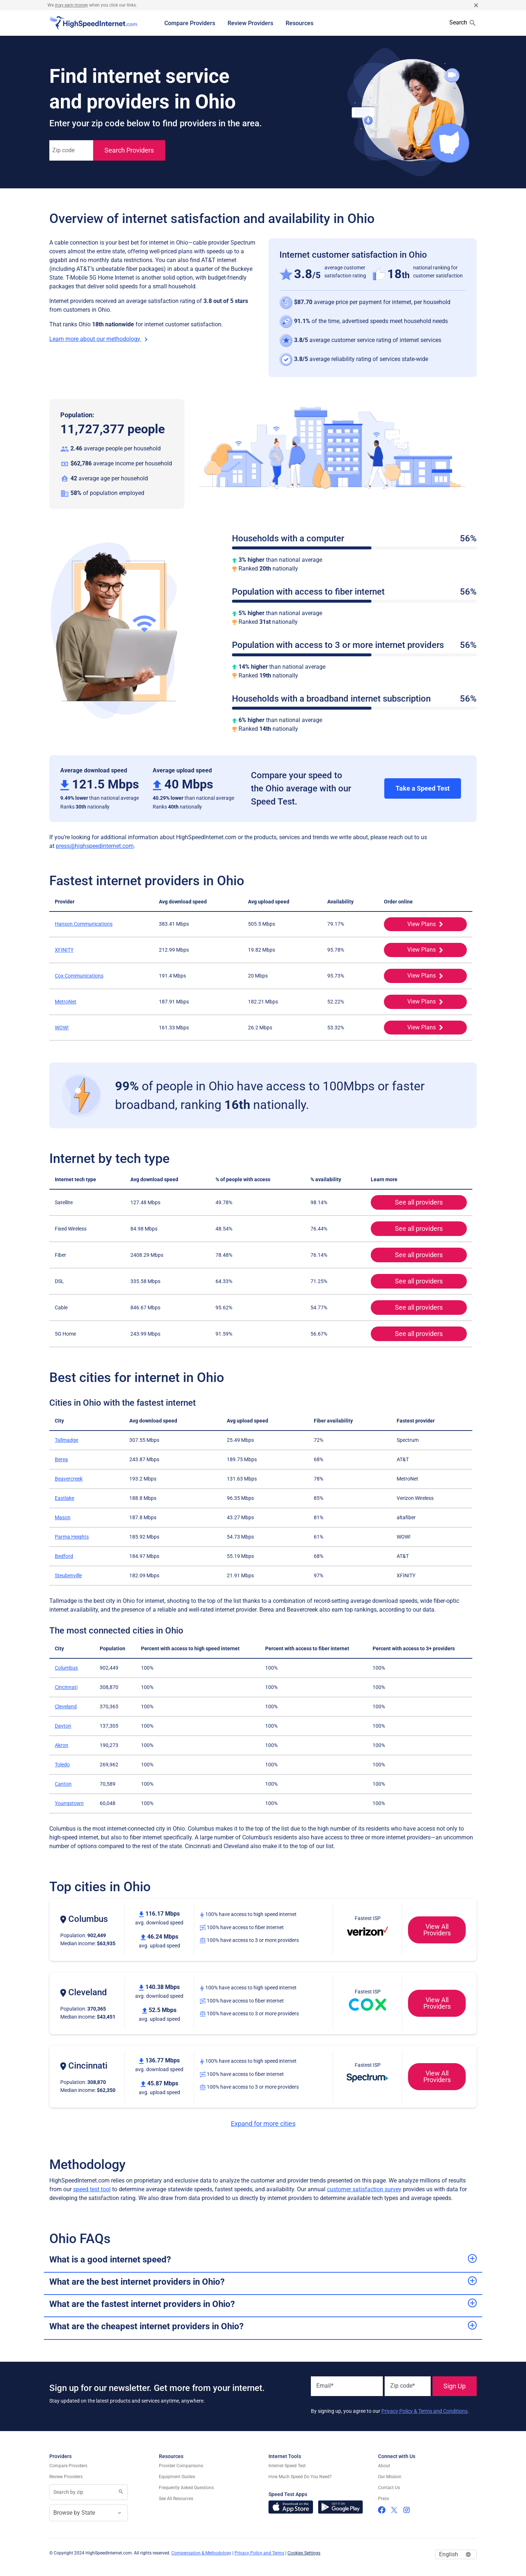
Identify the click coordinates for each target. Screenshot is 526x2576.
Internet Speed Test (287, 2465)
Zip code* (402, 2385)
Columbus (66, 1668)
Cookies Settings (303, 2553)
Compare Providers (189, 23)
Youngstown (69, 1803)
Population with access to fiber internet (354, 592)
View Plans (413, 924)
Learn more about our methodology (99, 338)
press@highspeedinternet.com (95, 845)
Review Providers (250, 23)
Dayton (63, 1726)
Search (463, 23)
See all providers (407, 1202)
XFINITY (64, 950)
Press (383, 2498)
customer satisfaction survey (364, 2189)
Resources (299, 23)
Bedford (64, 1556)
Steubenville (68, 1575)
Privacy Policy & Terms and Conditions (424, 2411)
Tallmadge (66, 1440)
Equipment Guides (177, 2476)
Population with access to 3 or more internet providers (354, 645)
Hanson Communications (84, 924)
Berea (61, 1459)
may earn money (71, 5)
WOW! (62, 1027)
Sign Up (454, 2386)
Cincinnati (66, 1687)
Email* (324, 2385)
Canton (63, 1784)
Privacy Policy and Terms (259, 2553)
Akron (61, 1745)
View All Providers (429, 1930)
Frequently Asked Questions (186, 2487)
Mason (62, 1517)
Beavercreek (69, 1479)
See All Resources (176, 2498)
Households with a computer (354, 538)
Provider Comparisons (181, 2465)
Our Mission (389, 2476)
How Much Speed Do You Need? (300, 2476)
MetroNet (65, 1002)
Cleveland (66, 1706)
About (384, 2465)
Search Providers (129, 150)
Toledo (62, 1764)
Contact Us (389, 2487)
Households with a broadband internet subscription (354, 699)
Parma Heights (72, 1537)
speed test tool (92, 2189)
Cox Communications (79, 976)
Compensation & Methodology (201, 2553)
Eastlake (64, 1498)
